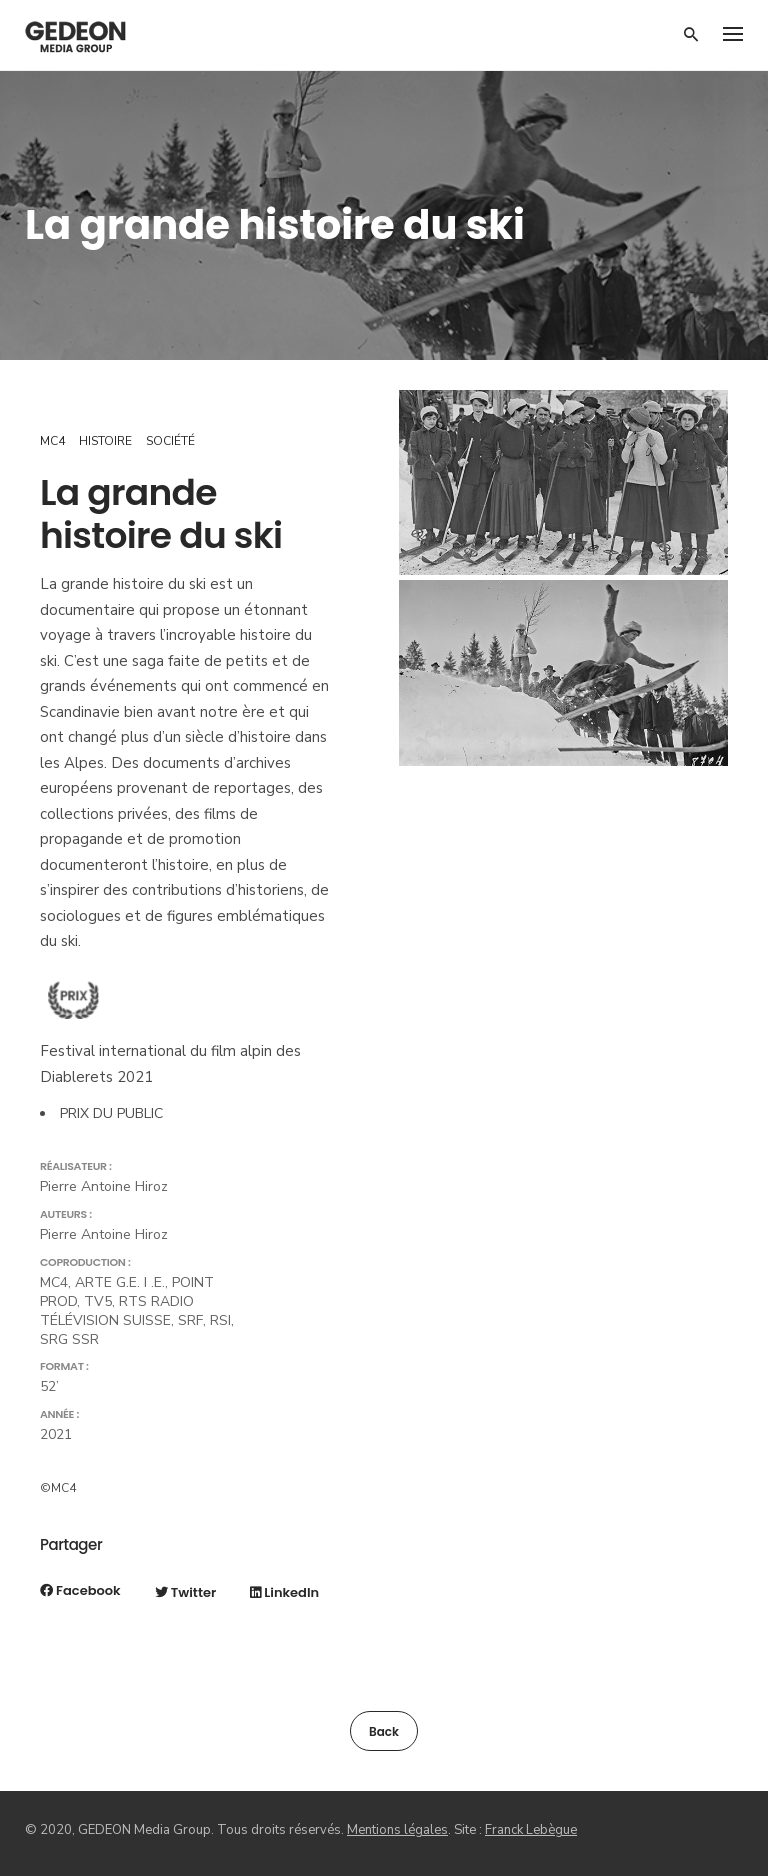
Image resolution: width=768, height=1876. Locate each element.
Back (384, 1731)
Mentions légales (397, 1830)
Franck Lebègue (531, 1830)
